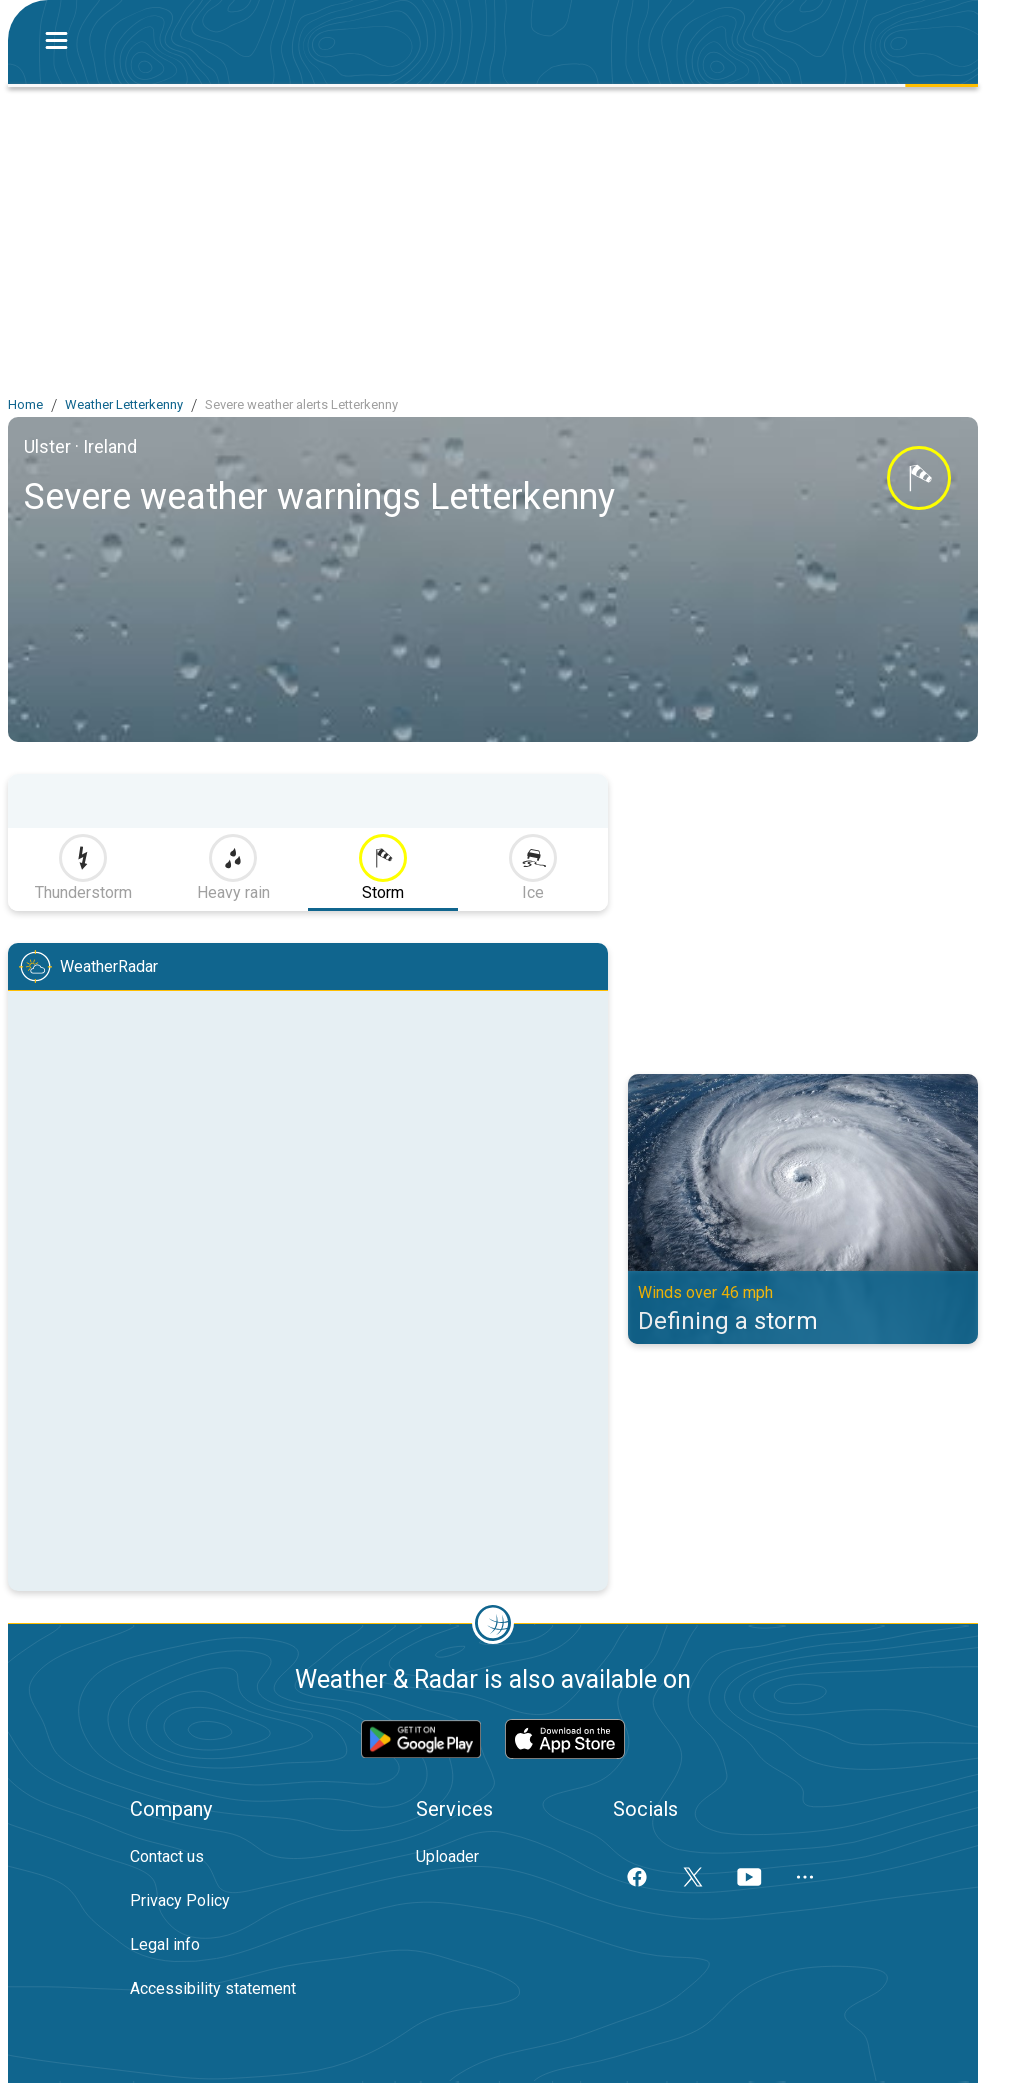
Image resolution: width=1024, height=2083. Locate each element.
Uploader (447, 1856)
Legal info (165, 1944)
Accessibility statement (213, 1988)
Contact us (167, 1856)
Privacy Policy (180, 1900)
